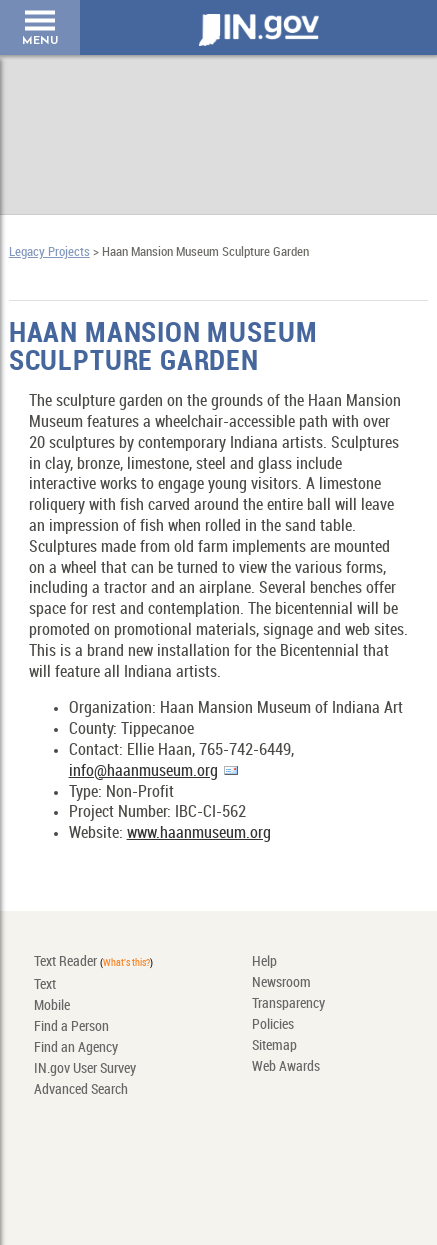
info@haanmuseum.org (143, 771)
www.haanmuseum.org (199, 833)
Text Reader (65, 961)
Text (45, 984)
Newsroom (281, 982)
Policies (273, 1024)
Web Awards (286, 1066)
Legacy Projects (49, 252)
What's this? (126, 963)
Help (264, 961)
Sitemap (274, 1045)
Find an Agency (76, 1047)
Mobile (52, 1005)
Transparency (288, 1003)
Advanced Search (81, 1089)
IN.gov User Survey (85, 1068)
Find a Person (71, 1026)
